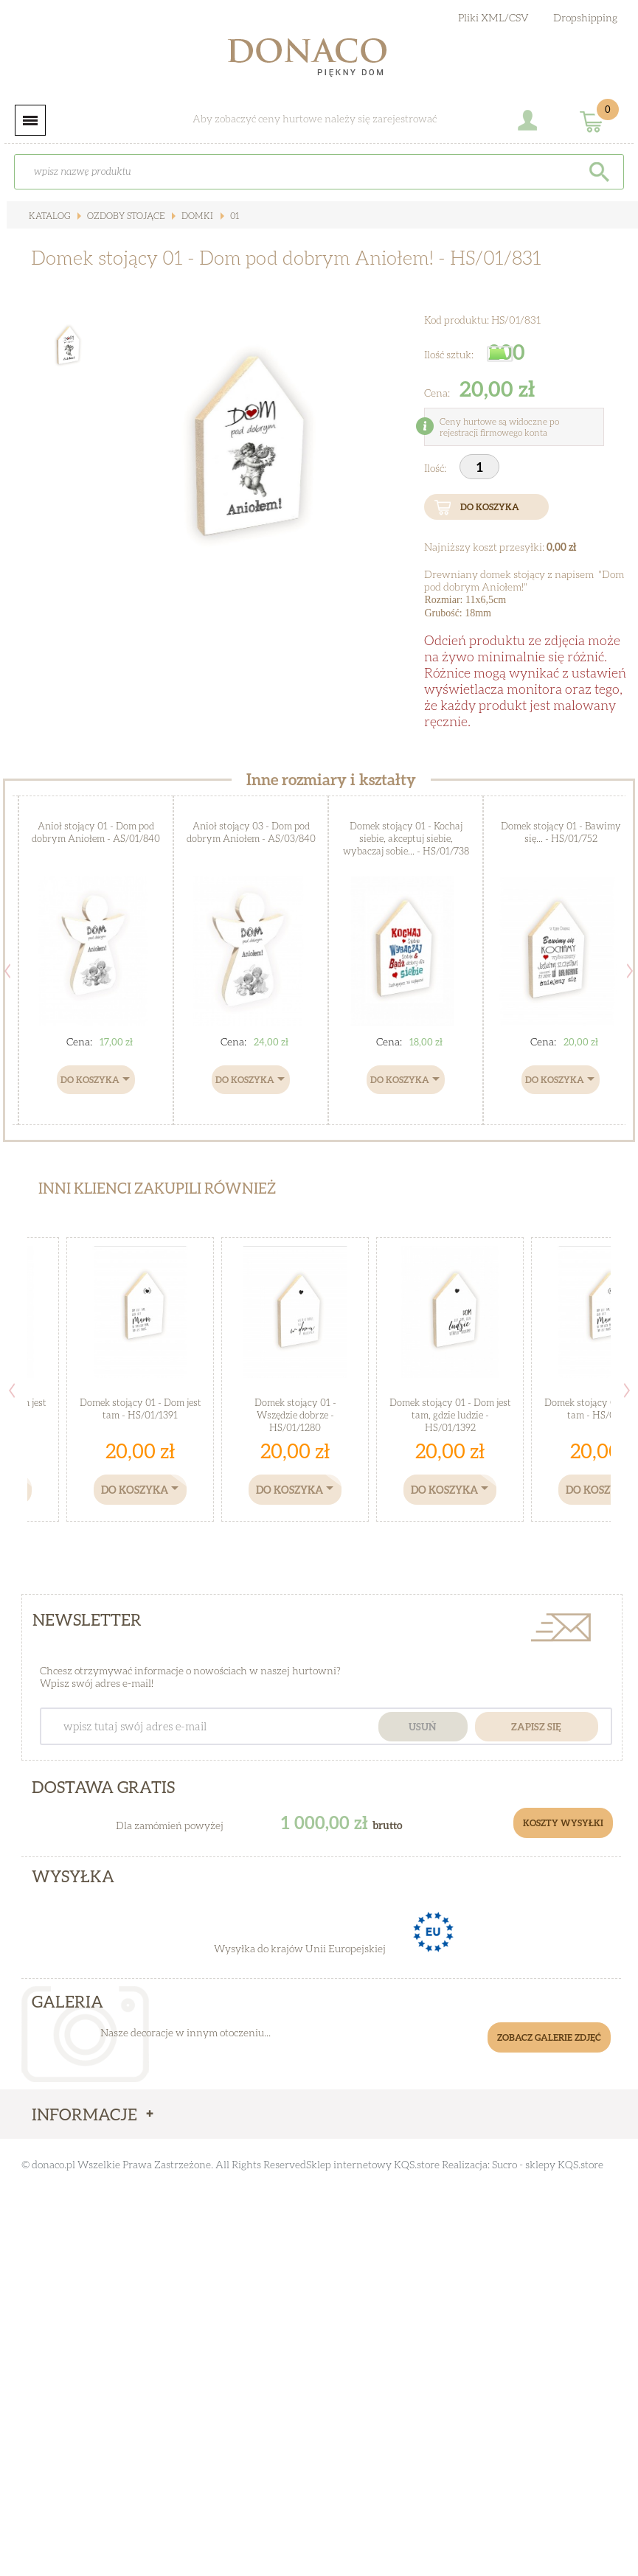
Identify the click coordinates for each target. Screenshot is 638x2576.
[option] (250, 451)
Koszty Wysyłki (563, 1822)
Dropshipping (585, 17)
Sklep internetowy (349, 2164)
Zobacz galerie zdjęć (549, 2037)
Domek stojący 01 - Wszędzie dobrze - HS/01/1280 (295, 1414)
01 (233, 215)
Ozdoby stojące (124, 215)
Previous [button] (7, 971)
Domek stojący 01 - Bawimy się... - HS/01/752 (561, 832)
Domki (196, 215)
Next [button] (630, 971)
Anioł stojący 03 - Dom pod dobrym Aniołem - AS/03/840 (251, 832)
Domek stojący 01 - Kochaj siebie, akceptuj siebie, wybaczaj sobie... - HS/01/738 (406, 838)
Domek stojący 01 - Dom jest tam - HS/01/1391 (140, 1408)
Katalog (49, 215)
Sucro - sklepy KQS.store (547, 2164)
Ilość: (436, 468)
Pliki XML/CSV (493, 17)
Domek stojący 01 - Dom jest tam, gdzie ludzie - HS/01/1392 (450, 1414)
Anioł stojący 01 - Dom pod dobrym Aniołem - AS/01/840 (96, 832)
